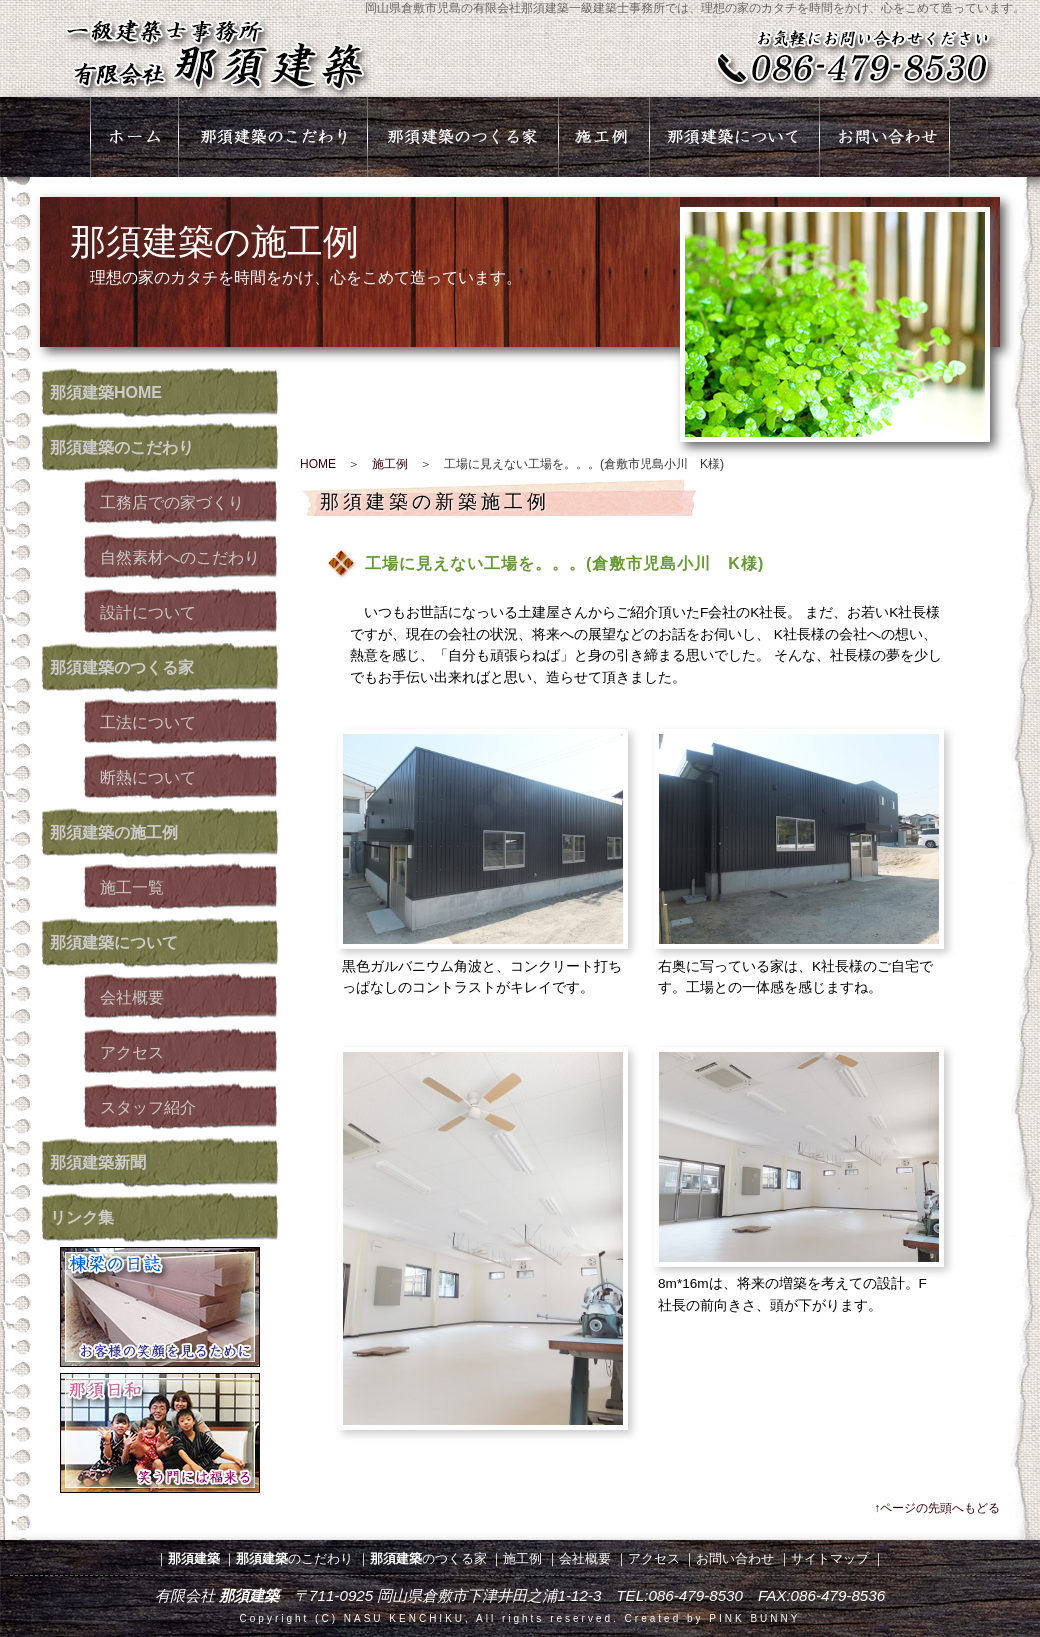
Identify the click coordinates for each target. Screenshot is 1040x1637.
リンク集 (82, 1217)
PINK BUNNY (754, 1618)
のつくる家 (122, 667)
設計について (148, 612)
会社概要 (132, 997)
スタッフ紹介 (148, 1107)
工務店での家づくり (172, 502)
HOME (106, 392)
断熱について (148, 777)
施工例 (390, 464)
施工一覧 (132, 887)
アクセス (132, 1052)
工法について (148, 722)
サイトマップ (830, 1558)
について (114, 942)
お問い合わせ (735, 1558)
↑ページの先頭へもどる (937, 1508)
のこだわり (122, 447)
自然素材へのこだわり (180, 557)
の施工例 (114, 832)
